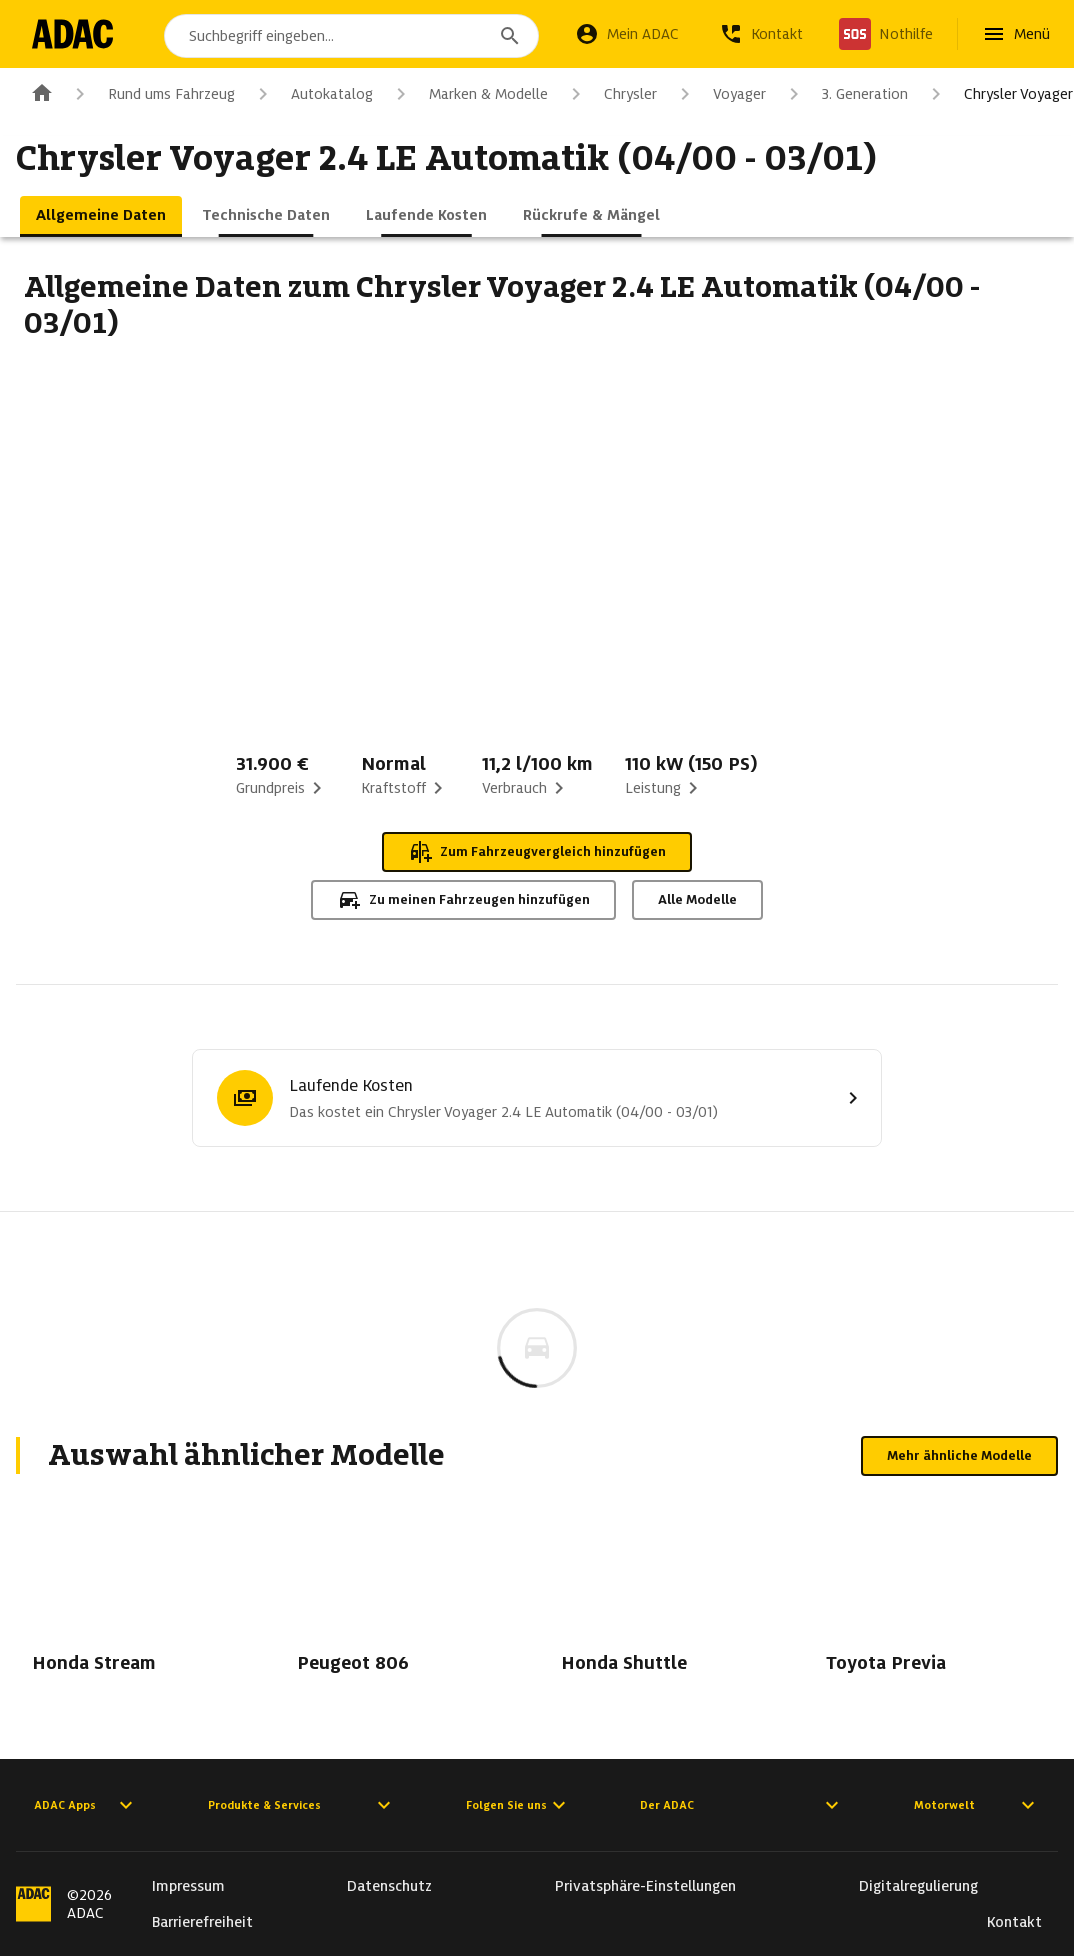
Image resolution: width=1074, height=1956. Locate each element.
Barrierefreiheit (202, 1922)
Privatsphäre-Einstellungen (645, 1886)
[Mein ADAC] (627, 34)
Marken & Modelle (468, 94)
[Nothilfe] (886, 34)
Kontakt (1014, 1922)
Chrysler (610, 94)
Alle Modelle (697, 899)
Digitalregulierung (918, 1886)
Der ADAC (742, 1805)
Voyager (719, 94)
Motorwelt (977, 1805)
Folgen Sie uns (518, 1805)
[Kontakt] (761, 34)
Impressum (188, 1886)
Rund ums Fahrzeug (151, 94)
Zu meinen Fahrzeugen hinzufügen (463, 900)
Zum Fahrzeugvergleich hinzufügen (537, 852)
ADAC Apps (86, 1805)
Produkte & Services (302, 1805)
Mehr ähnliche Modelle (959, 1455)
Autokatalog (312, 94)
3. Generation (845, 94)
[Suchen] (510, 36)
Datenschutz (389, 1886)
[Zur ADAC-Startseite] (72, 34)
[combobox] (351, 36)
